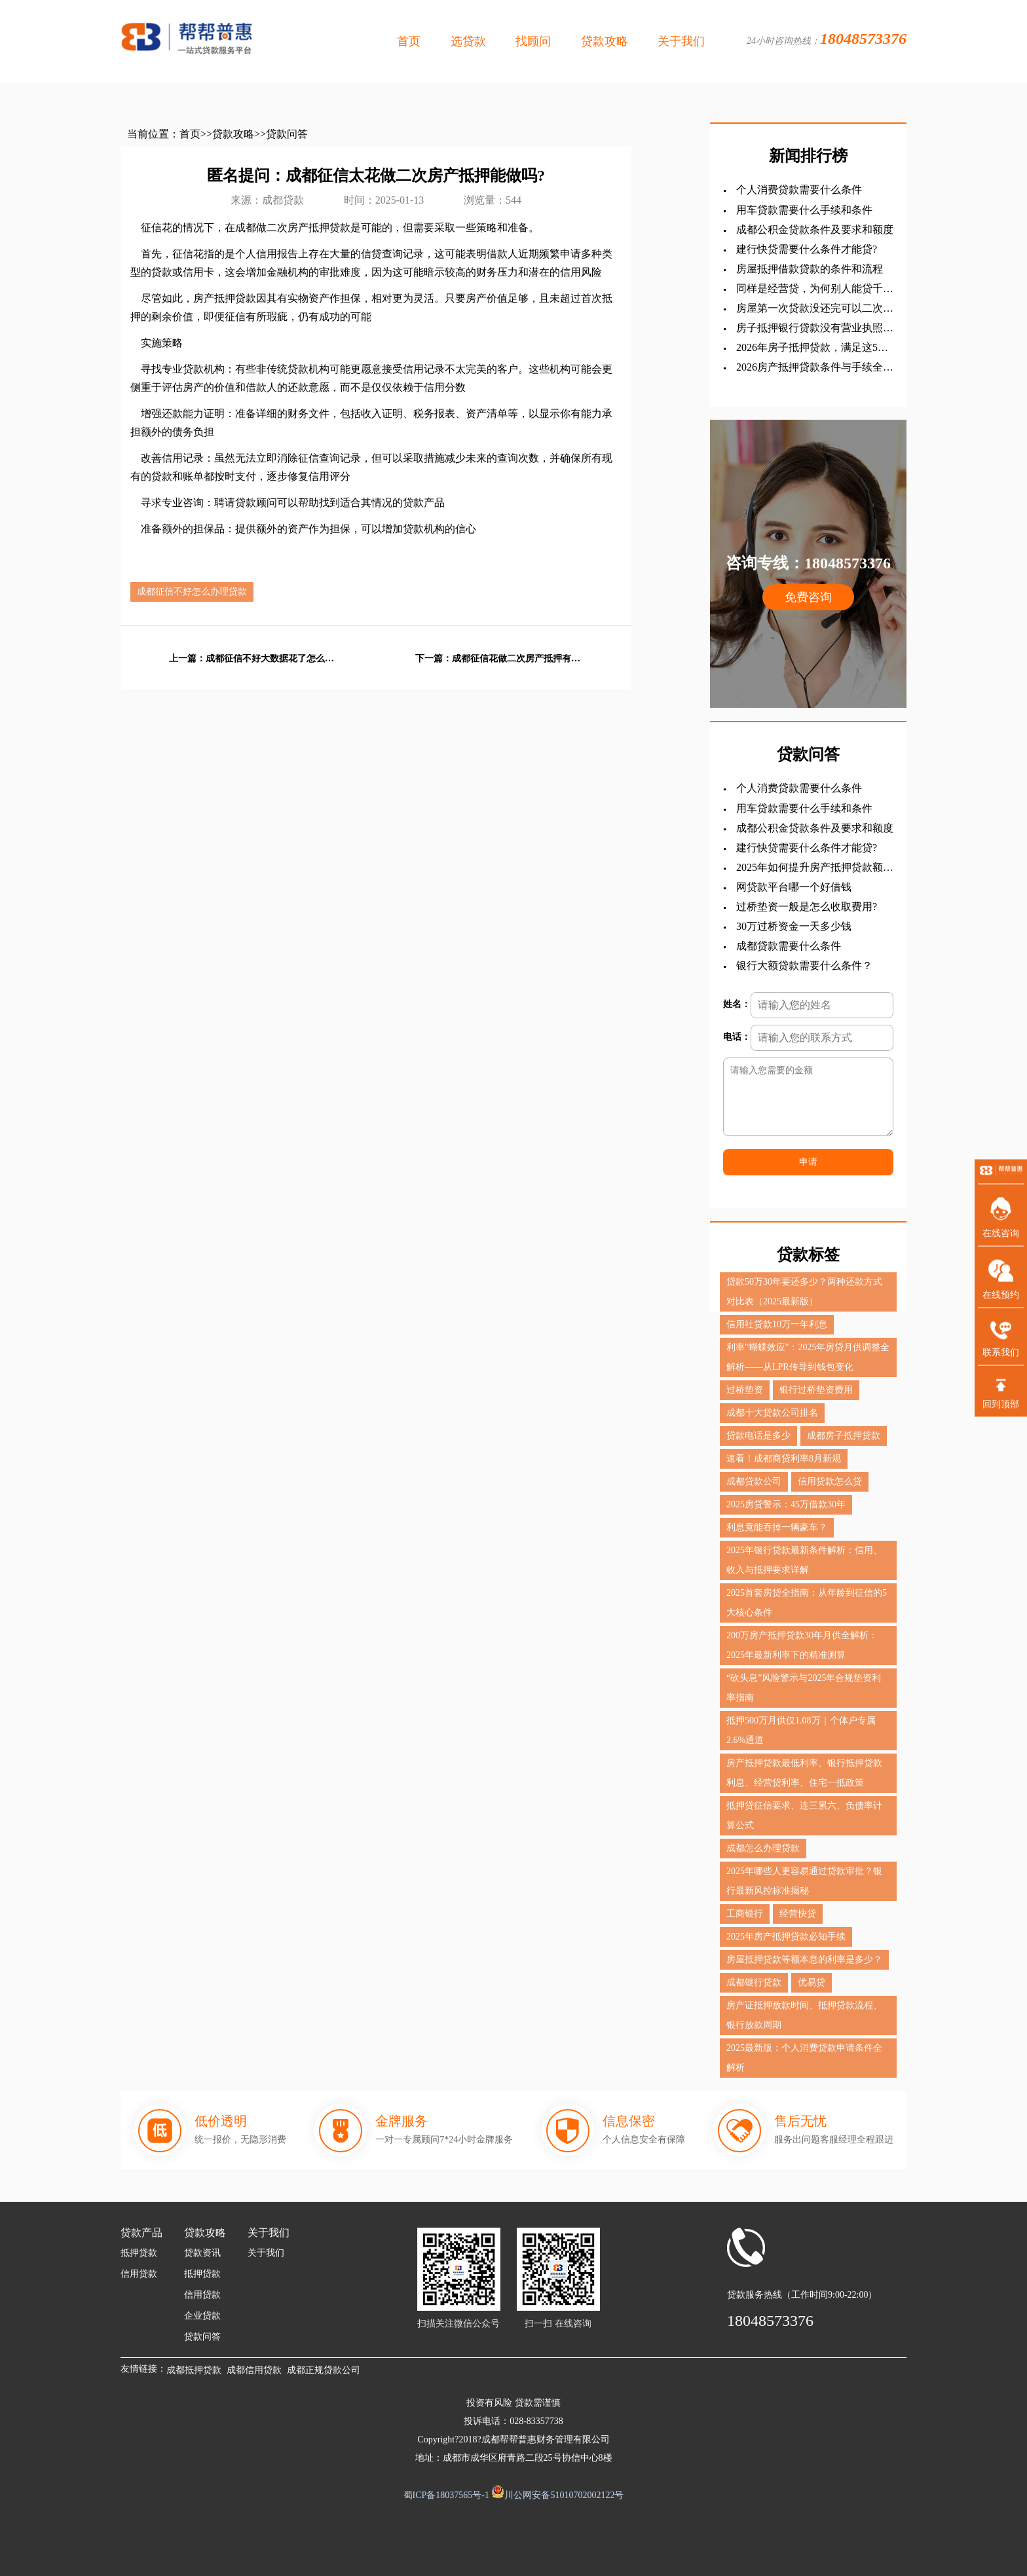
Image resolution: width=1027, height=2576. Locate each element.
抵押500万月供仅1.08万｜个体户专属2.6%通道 (801, 1730)
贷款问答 (287, 133)
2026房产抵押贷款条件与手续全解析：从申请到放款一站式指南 (814, 367)
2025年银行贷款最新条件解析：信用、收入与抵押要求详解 (804, 1560)
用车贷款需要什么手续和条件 (804, 209)
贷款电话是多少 (758, 1436)
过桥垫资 (744, 1390)
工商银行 (744, 1914)
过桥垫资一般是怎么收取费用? (806, 906)
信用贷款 (139, 2274)
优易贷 (811, 1982)
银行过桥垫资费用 (816, 1390)
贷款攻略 (604, 41)
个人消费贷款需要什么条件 (799, 189)
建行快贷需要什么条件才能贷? (806, 249)
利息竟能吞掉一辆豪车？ (776, 1527)
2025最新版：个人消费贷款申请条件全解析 (804, 2057)
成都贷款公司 (753, 1481)
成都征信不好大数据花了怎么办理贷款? (271, 658)
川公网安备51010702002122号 (564, 2495)
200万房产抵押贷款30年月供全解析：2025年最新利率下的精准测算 (802, 1645)
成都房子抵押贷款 (843, 1436)
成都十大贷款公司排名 (772, 1413)
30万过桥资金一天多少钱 (793, 926)
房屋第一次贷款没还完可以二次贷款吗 (814, 309)
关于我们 (681, 41)
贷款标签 (808, 1254)
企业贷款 (202, 2316)
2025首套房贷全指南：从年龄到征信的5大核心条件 (806, 1602)
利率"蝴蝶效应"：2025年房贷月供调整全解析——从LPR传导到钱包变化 (807, 1357)
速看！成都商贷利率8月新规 (783, 1458)
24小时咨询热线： (826, 38)
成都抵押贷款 (193, 2370)
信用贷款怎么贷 (830, 1481)
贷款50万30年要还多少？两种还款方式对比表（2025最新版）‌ (804, 1291)
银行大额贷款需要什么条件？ (804, 965)
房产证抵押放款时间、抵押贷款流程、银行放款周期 (804, 2015)
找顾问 (533, 41)
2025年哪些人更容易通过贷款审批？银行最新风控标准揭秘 (804, 1881)
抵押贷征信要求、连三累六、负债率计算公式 (804, 1815)
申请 (808, 1162)
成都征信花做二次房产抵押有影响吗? (517, 658)
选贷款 (468, 41)
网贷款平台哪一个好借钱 (793, 886)
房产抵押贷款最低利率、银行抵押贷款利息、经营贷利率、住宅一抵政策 (804, 1773)
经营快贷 (797, 1914)
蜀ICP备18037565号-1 (446, 2495)
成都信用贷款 (254, 2370)
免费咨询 (808, 597)
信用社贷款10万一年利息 (776, 1324)
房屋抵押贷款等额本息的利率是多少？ (804, 1959)
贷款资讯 (202, 2253)
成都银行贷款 (753, 1982)
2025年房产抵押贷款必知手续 (786, 1936)
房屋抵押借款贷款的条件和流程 (809, 268)
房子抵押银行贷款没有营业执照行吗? (814, 328)
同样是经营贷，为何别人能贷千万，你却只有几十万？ (809, 289)
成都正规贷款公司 (323, 2370)
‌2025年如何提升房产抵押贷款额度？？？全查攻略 (809, 868)
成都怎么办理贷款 (763, 1848)
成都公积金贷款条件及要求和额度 (814, 229)
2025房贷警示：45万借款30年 (786, 1504)
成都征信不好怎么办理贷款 (192, 592)
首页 (408, 41)
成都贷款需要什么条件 (788, 945)
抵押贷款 (139, 2253)
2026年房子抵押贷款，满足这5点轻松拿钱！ (812, 348)
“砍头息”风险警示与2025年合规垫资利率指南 (803, 1687)
